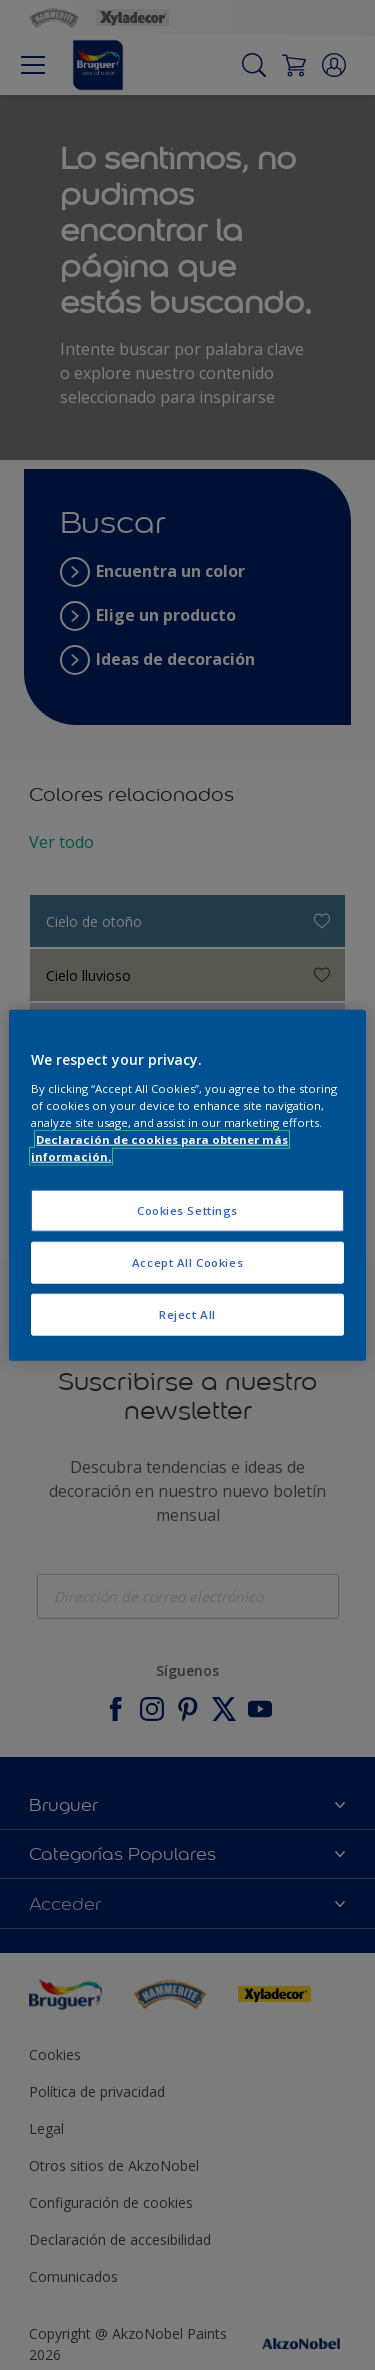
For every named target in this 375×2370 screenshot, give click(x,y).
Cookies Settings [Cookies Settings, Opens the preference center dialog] (187, 1210)
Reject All (187, 1313)
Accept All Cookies (187, 1261)
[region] (187, 1185)
